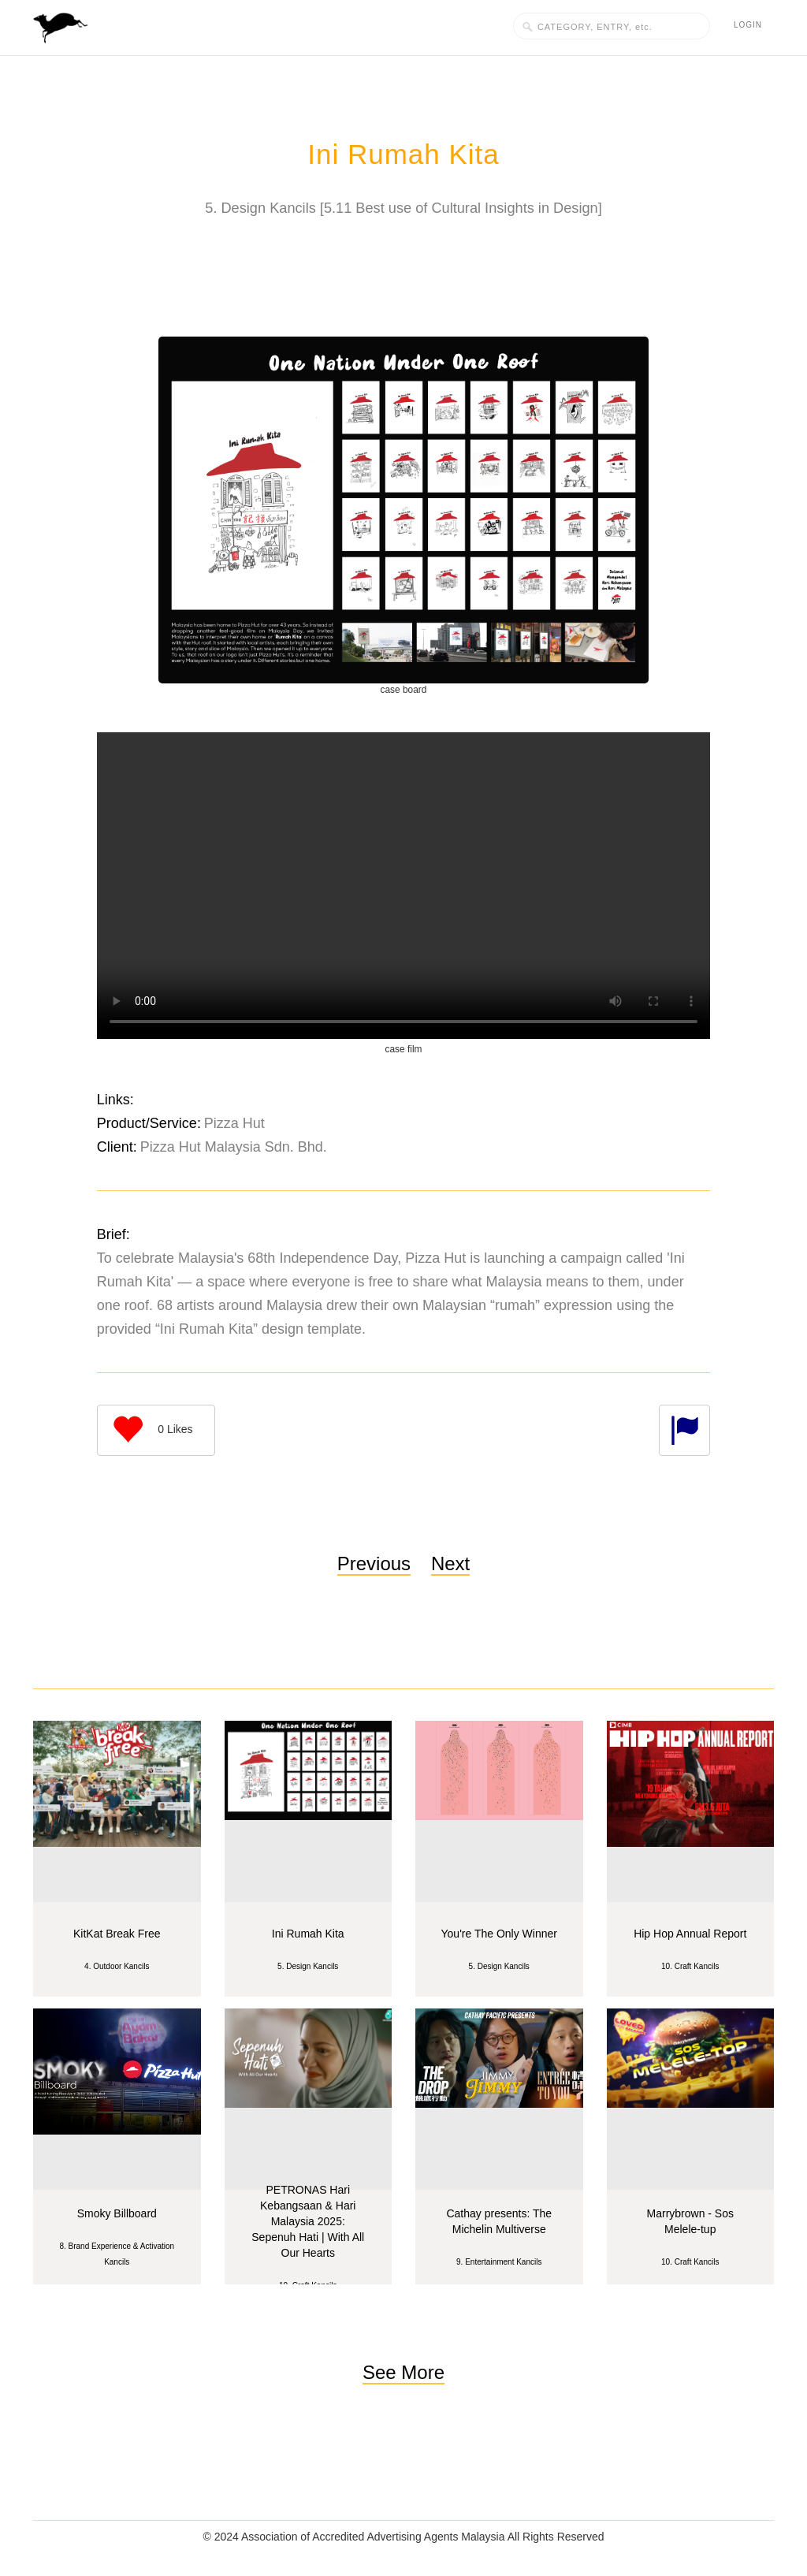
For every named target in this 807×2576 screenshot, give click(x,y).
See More (403, 2372)
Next (450, 1563)
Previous (374, 1563)
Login (748, 24)
